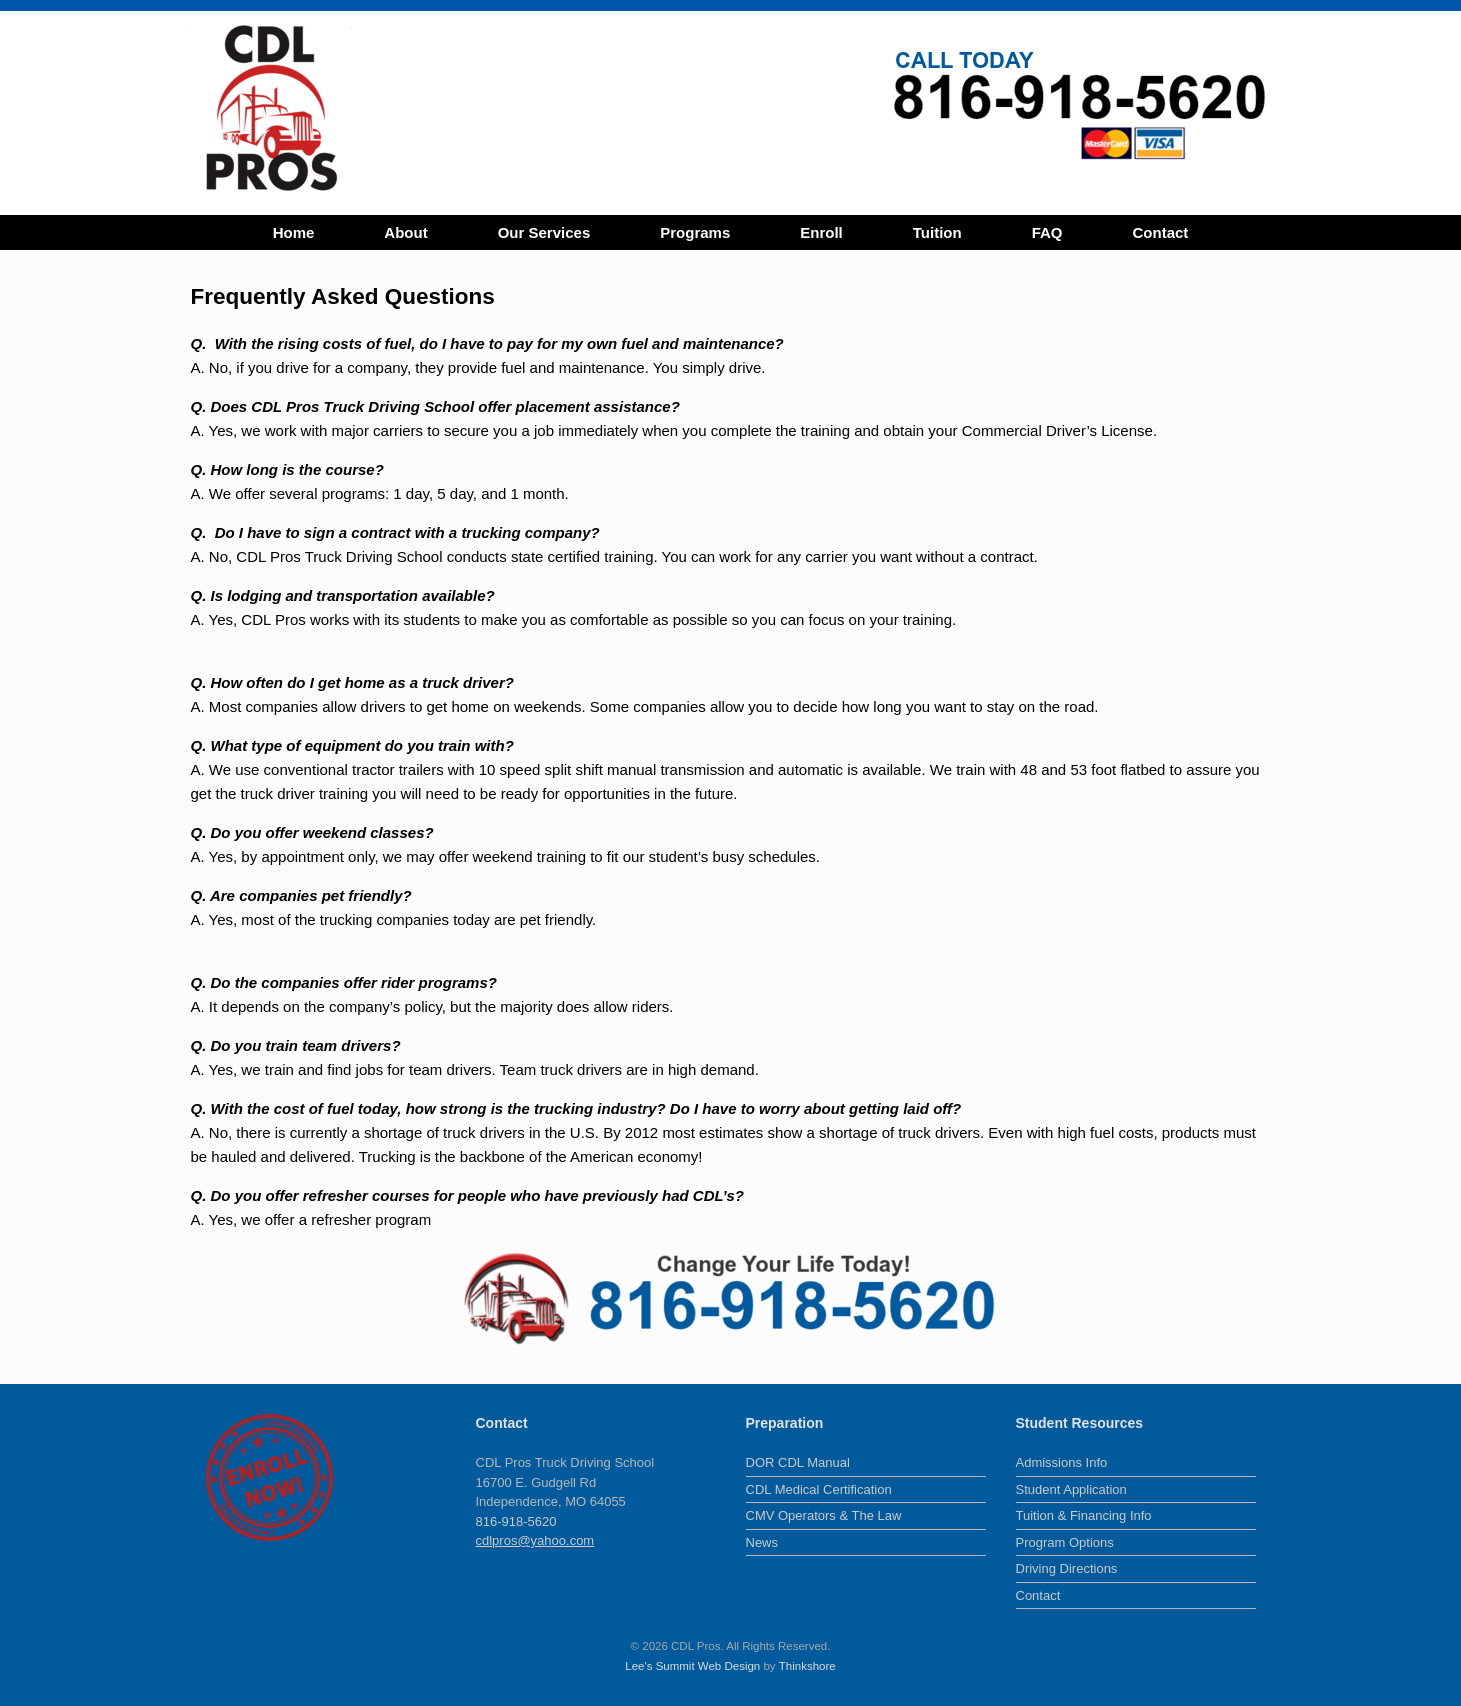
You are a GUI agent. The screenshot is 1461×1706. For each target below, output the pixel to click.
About (405, 232)
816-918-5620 (516, 1521)
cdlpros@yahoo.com (535, 1540)
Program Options (1065, 1542)
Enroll (821, 232)
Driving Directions (1067, 1568)
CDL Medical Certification (819, 1489)
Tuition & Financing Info (1084, 1515)
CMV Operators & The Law (824, 1515)
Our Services (544, 232)
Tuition (937, 232)
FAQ (1047, 232)
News (762, 1542)
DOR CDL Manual (798, 1462)
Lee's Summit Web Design (692, 1666)
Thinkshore (807, 1666)
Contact (1161, 232)
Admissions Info (1062, 1462)
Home (294, 232)
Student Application (1071, 1489)
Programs (695, 232)
